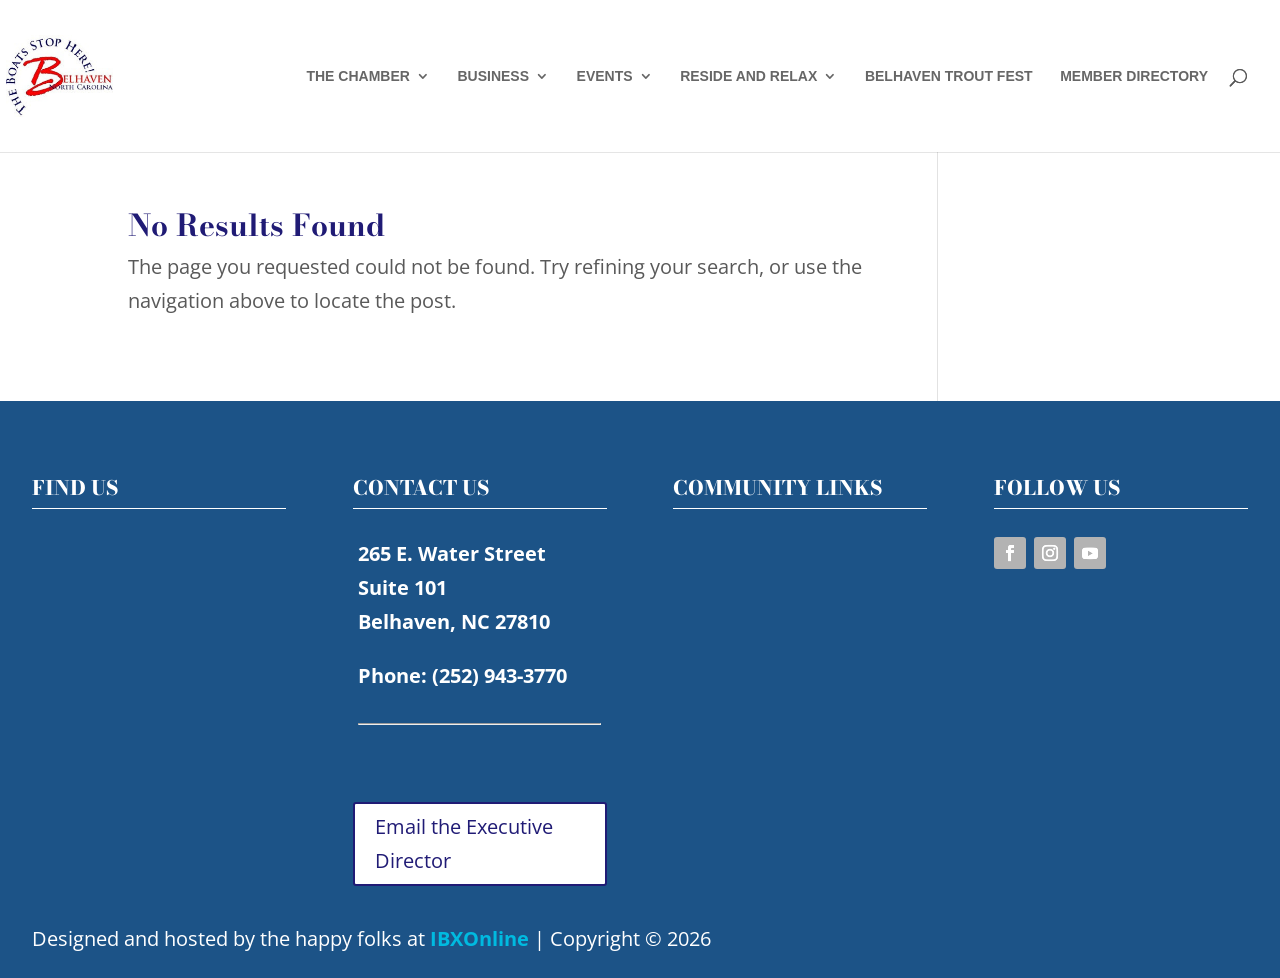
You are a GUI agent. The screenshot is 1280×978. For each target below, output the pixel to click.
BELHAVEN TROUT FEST (949, 76)
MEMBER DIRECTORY (1134, 76)
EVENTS (605, 76)
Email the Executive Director (464, 843)
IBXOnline (479, 938)
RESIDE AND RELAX (748, 76)
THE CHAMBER (357, 76)
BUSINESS (493, 76)
